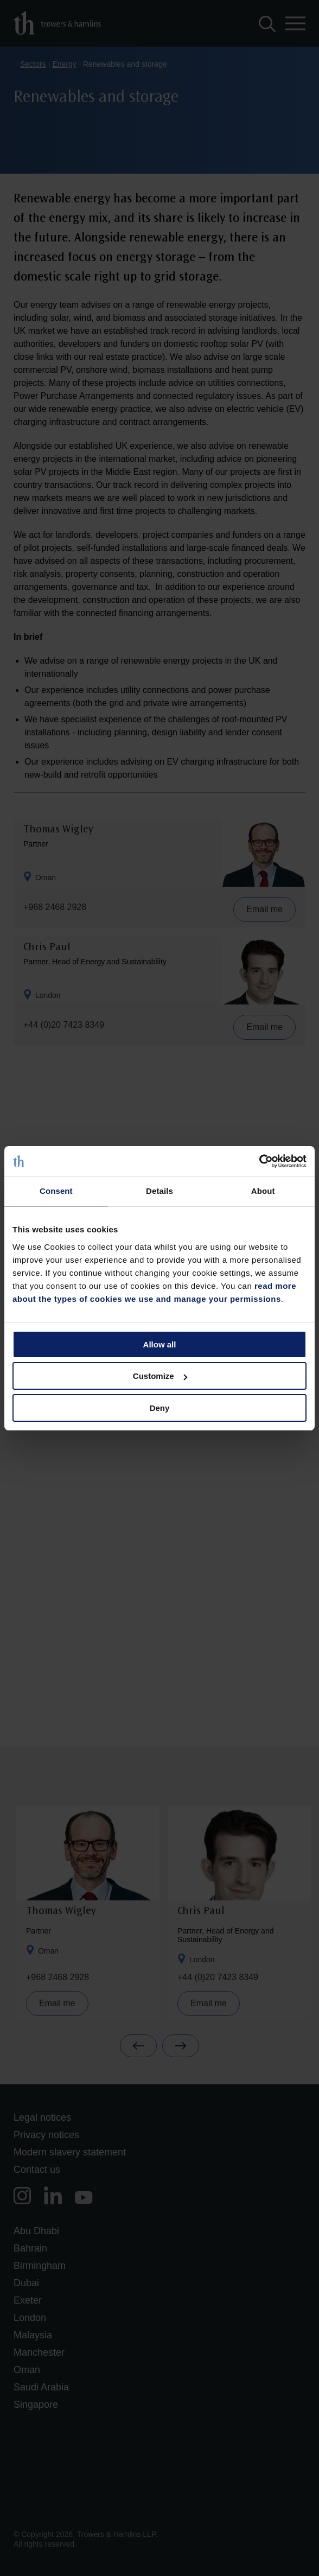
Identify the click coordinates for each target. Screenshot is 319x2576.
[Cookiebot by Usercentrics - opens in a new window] (259, 1161)
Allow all (159, 1344)
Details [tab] (159, 1190)
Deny (160, 1408)
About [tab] (263, 1190)
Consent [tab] (56, 1190)
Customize (160, 1376)
